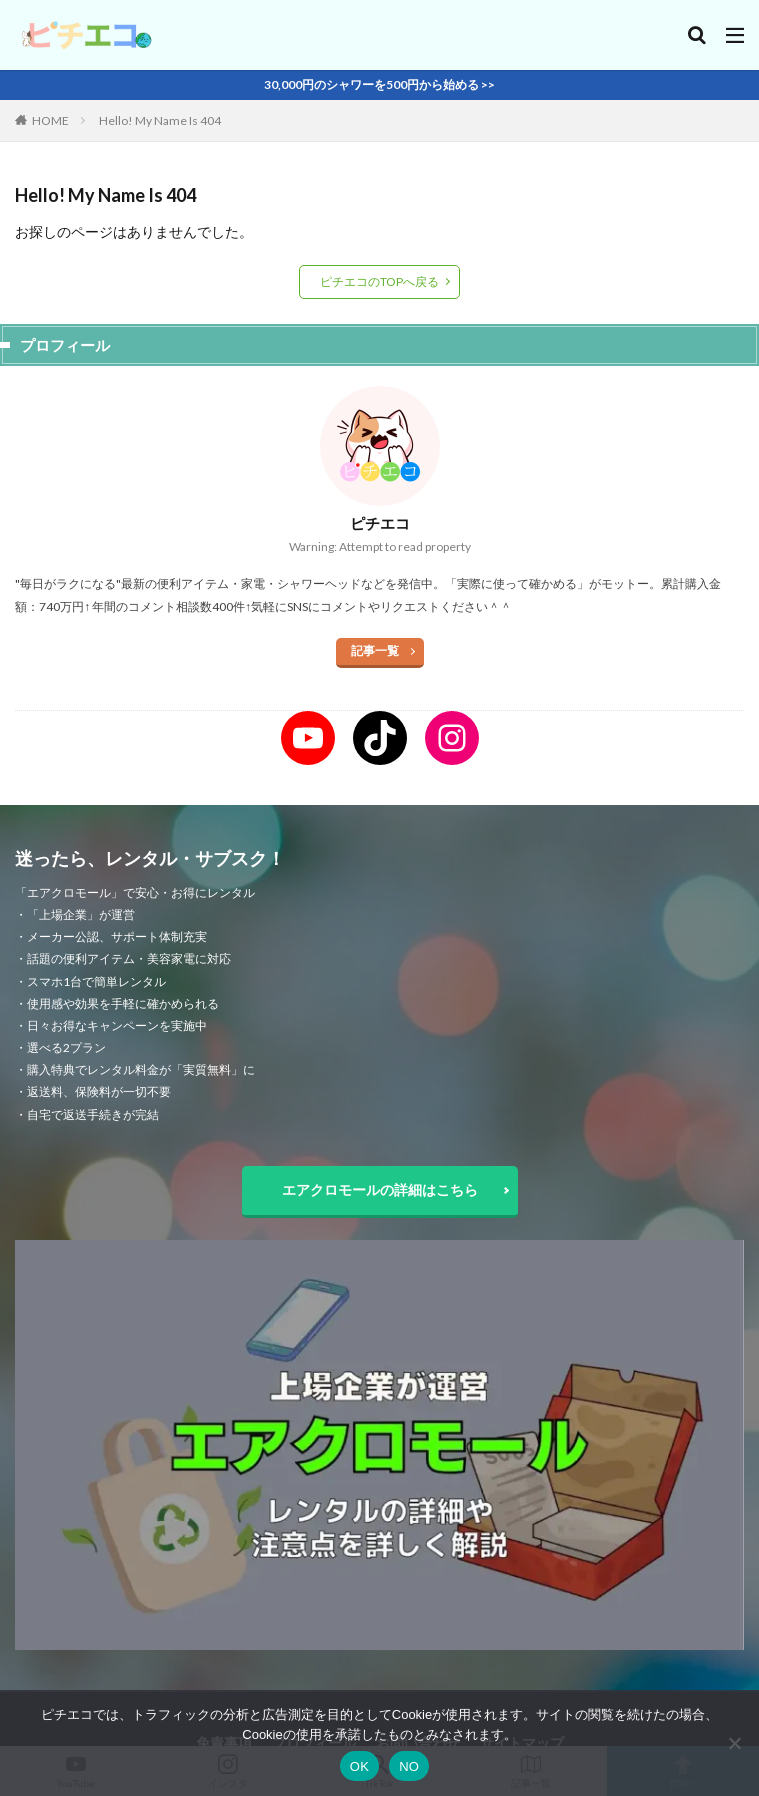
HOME (50, 120)
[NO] (734, 1743)
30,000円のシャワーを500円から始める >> (379, 84)
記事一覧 (375, 650)
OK (359, 1766)
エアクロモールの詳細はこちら (380, 1189)
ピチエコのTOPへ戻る (379, 281)
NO (409, 1766)
